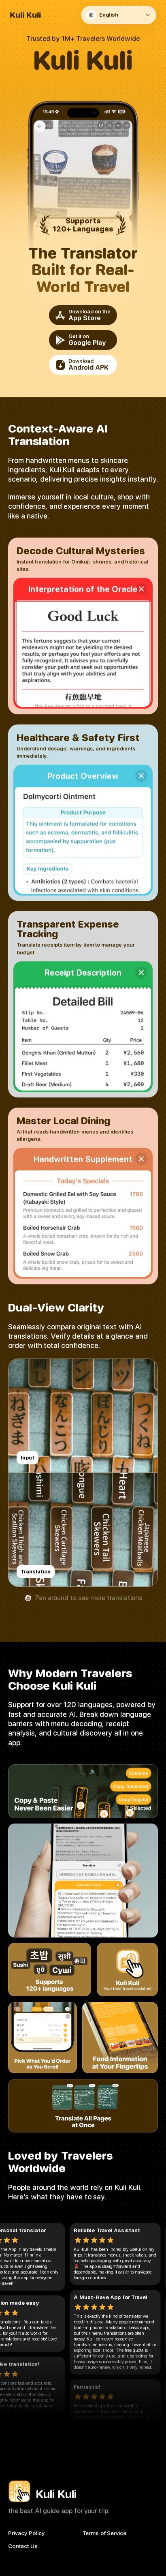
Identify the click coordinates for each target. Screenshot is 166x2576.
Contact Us (23, 2546)
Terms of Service (104, 2533)
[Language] (120, 15)
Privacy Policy (26, 2533)
